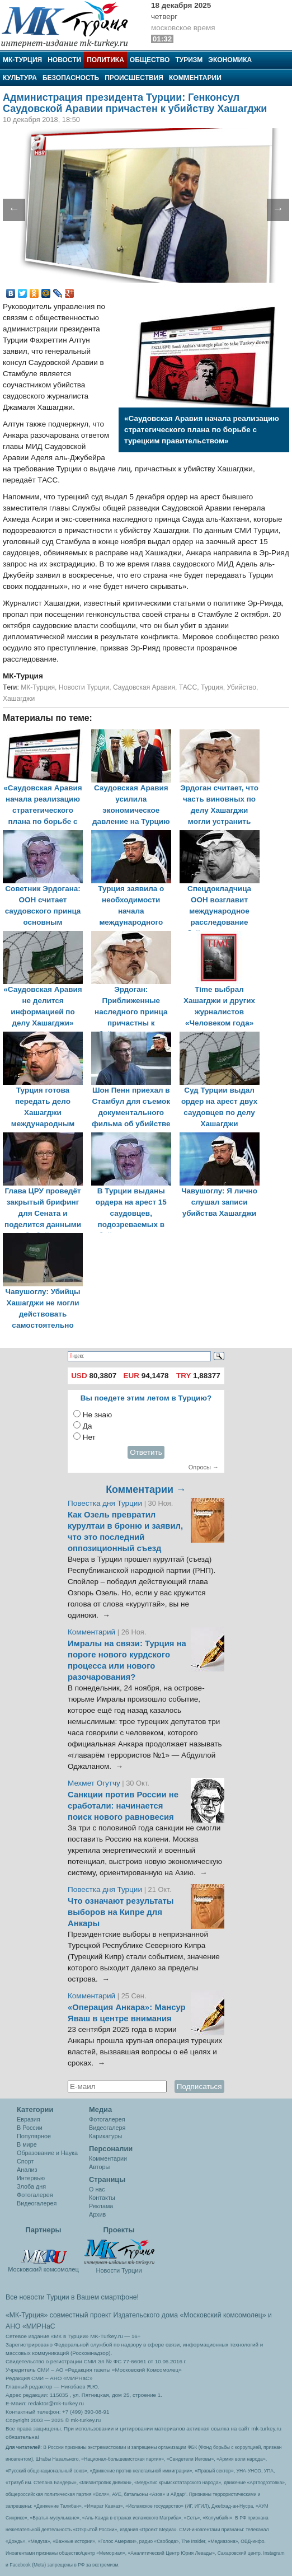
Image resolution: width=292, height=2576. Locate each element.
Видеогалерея (36, 2203)
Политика (105, 60)
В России (30, 2127)
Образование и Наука (47, 2152)
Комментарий (92, 1632)
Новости (64, 60)
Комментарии (195, 78)
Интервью (31, 2178)
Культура (20, 78)
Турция (212, 687)
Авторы (99, 2166)
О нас (97, 2189)
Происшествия (134, 78)
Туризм (188, 60)
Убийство (241, 687)
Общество (150, 60)
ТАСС (188, 687)
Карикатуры (105, 2136)
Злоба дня (31, 2186)
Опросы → (204, 1467)
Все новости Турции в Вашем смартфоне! (72, 2297)
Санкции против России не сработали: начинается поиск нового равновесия (123, 1805)
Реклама (101, 2206)
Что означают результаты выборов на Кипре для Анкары (120, 1912)
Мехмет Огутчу (94, 1783)
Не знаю (97, 1415)
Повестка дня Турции (106, 1503)
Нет (89, 1437)
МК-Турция (22, 60)
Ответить (146, 1452)
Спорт (25, 2161)
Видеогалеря (107, 2127)
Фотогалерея (35, 2194)
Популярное (34, 2136)
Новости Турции (84, 687)
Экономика (230, 60)
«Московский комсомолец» (223, 2315)
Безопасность (71, 78)
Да (87, 1426)
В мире (27, 2144)
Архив (97, 2214)
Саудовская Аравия (144, 687)
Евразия (28, 2119)
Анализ (27, 2169)
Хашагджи (19, 698)
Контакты (102, 2197)
